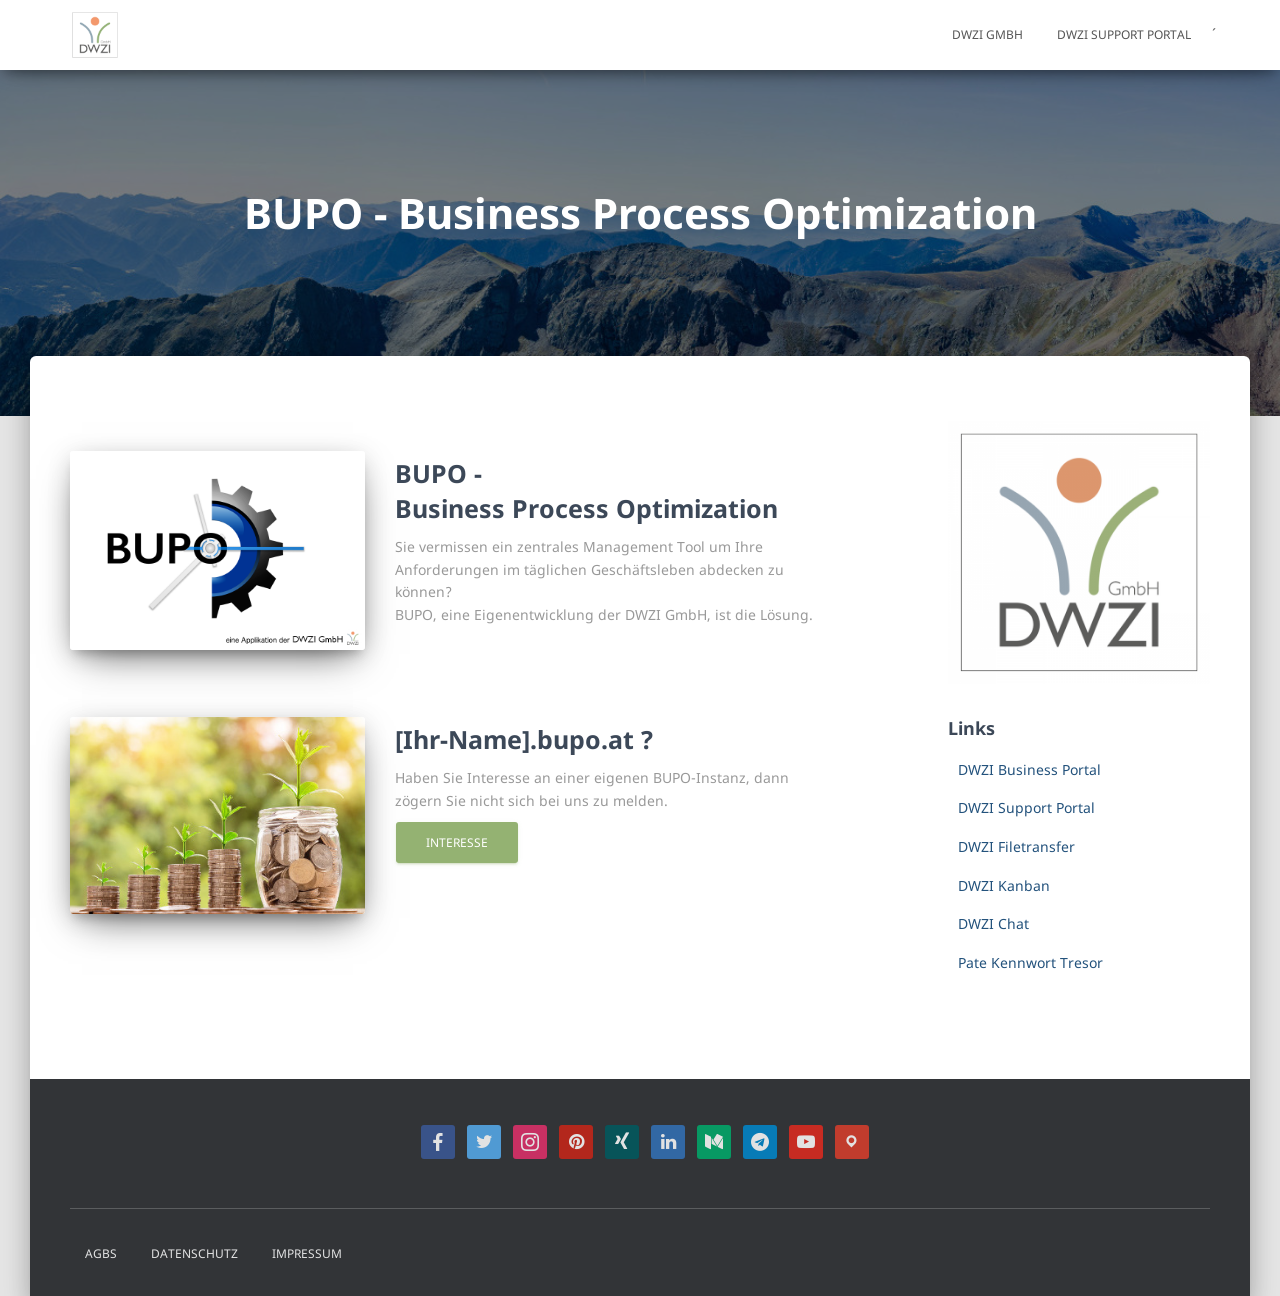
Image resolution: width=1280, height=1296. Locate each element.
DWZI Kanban (1004, 885)
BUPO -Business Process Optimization (586, 490)
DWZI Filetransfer (1016, 846)
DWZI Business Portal (1029, 769)
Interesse (457, 842)
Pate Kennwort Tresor (1030, 962)
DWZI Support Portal (1124, 34)
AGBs (101, 1253)
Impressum (307, 1253)
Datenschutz (194, 1253)
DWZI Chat (993, 923)
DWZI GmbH (987, 34)
